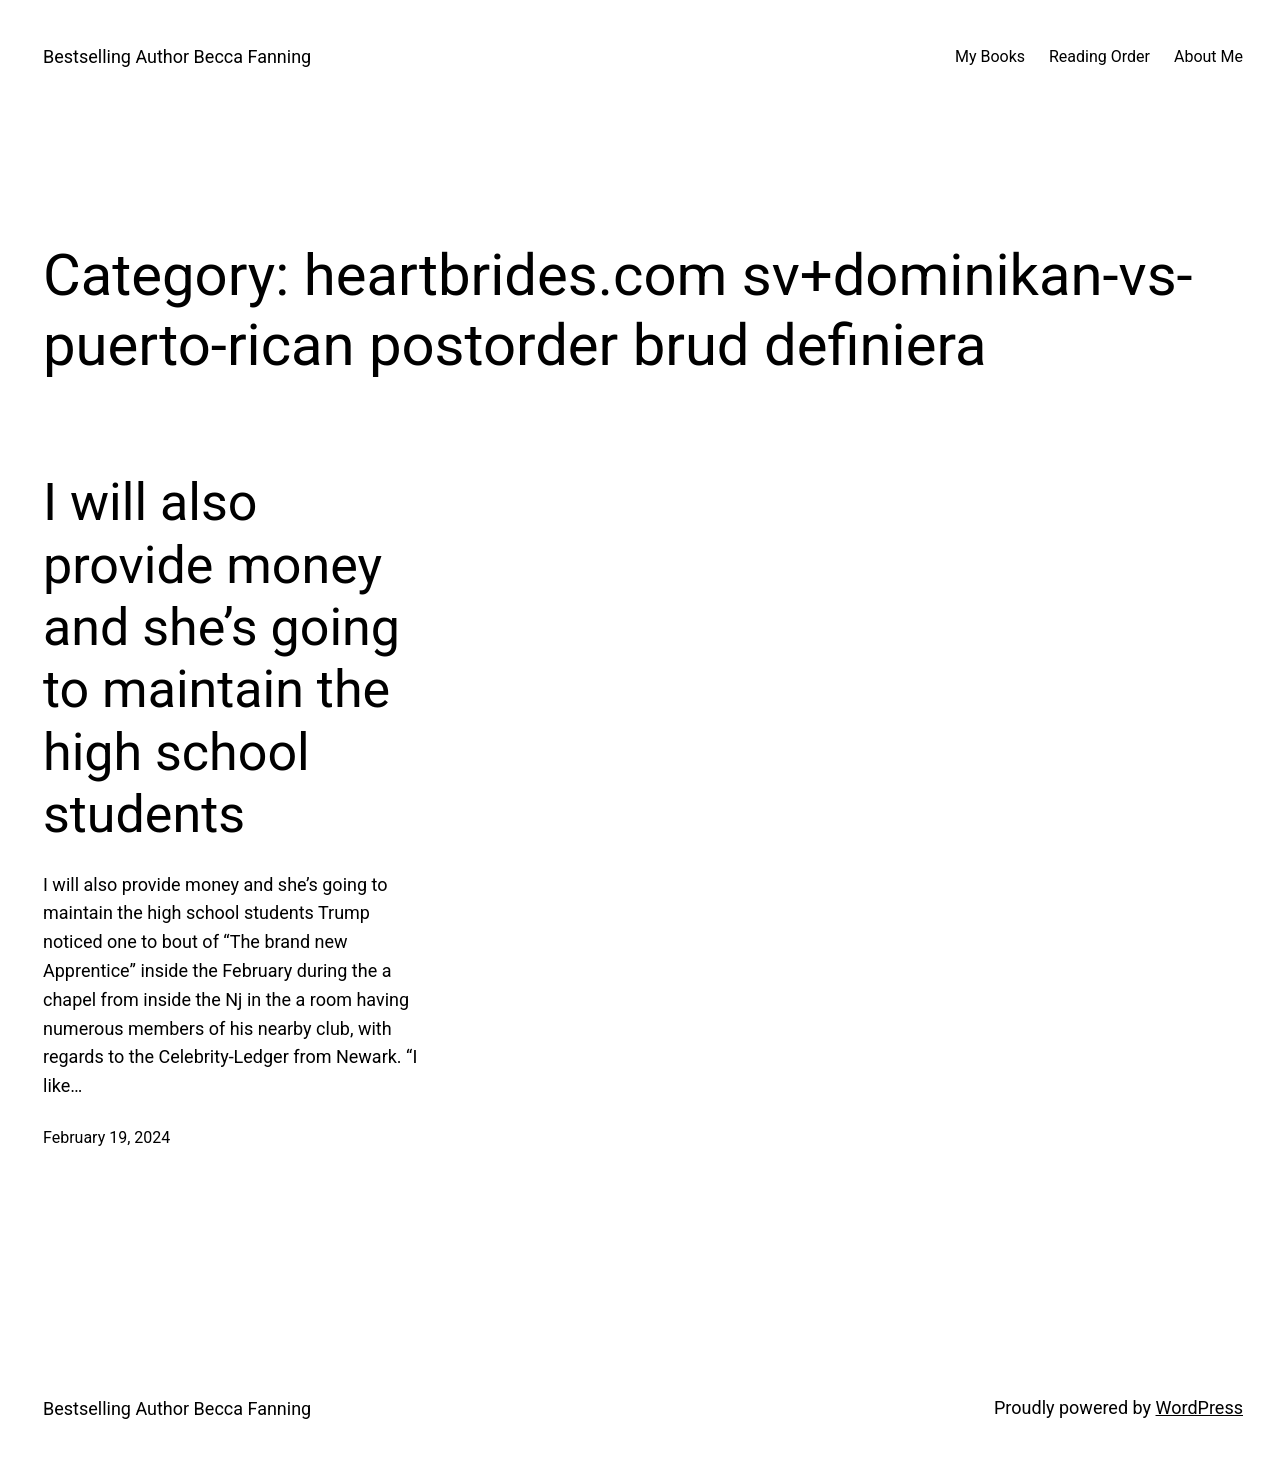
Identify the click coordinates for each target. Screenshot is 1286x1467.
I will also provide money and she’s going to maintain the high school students (221, 658)
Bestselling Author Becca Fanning (177, 56)
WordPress (1199, 1407)
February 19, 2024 (106, 1137)
